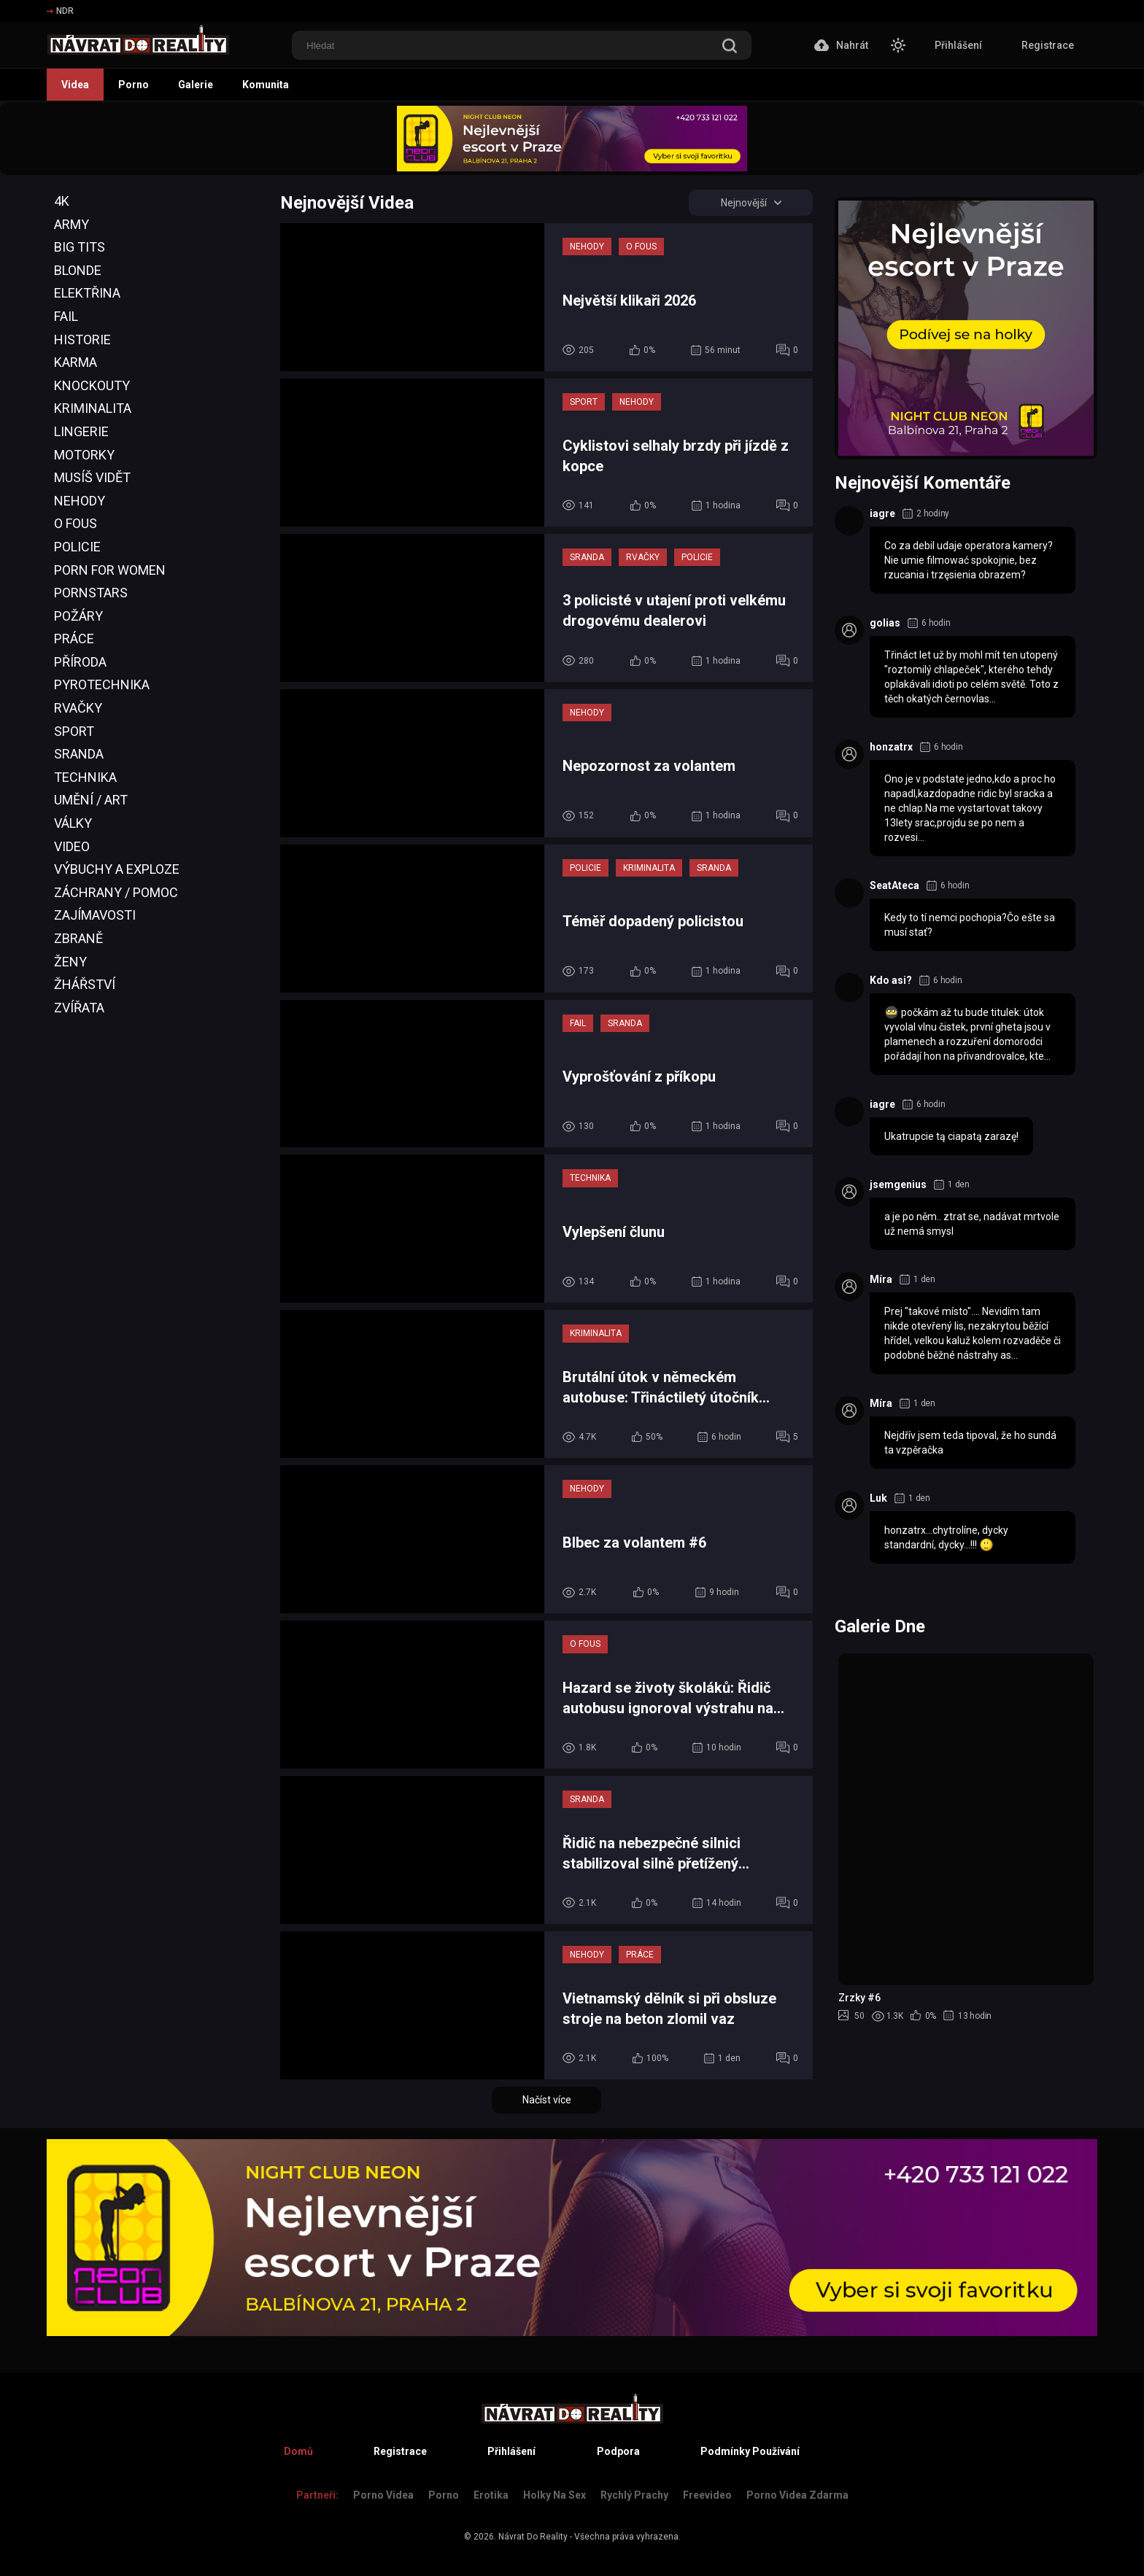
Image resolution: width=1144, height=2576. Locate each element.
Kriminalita (92, 408)
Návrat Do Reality (533, 2537)
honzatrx (891, 747)
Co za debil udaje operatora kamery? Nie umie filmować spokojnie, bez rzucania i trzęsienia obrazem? (968, 560)
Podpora (618, 2451)
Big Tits (79, 247)
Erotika (491, 2495)
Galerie (195, 84)
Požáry (78, 616)
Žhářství (84, 984)
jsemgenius (898, 1184)
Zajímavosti (95, 915)
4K (61, 201)
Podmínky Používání (750, 2451)
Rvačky (78, 707)
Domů (298, 2451)
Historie (82, 339)
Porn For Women (110, 570)
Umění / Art (91, 799)
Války (73, 823)
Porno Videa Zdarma (797, 2495)
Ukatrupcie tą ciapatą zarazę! (951, 1136)
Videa (75, 84)
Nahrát (841, 45)
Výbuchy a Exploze (116, 869)
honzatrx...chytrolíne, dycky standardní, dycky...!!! (946, 1538)
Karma (75, 362)
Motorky (84, 454)
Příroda (80, 662)
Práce (74, 638)
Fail (66, 316)
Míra (881, 1279)
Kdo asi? (891, 980)
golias (885, 623)
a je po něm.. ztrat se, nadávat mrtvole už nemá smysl (971, 1224)
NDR (60, 11)
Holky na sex (554, 2495)
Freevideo (707, 2495)
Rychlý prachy (634, 2495)
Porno (133, 84)
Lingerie (81, 431)
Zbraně (78, 938)
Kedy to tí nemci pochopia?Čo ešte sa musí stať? (969, 925)
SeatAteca (894, 885)
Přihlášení (958, 45)
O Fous (75, 523)
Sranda (79, 753)
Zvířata (79, 1007)
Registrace (1047, 45)
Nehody (79, 500)
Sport (74, 731)
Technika (85, 777)
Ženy (70, 961)
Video (72, 846)
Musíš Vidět (92, 477)
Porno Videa (383, 2495)
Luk (878, 1498)
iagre (882, 513)
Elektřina (87, 292)
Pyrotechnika (102, 684)
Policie (77, 546)
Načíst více (546, 2100)
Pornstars (91, 592)
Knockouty (92, 385)
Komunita (265, 84)
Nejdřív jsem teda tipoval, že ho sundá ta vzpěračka (970, 1442)
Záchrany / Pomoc (116, 892)
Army (71, 224)
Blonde (77, 270)
